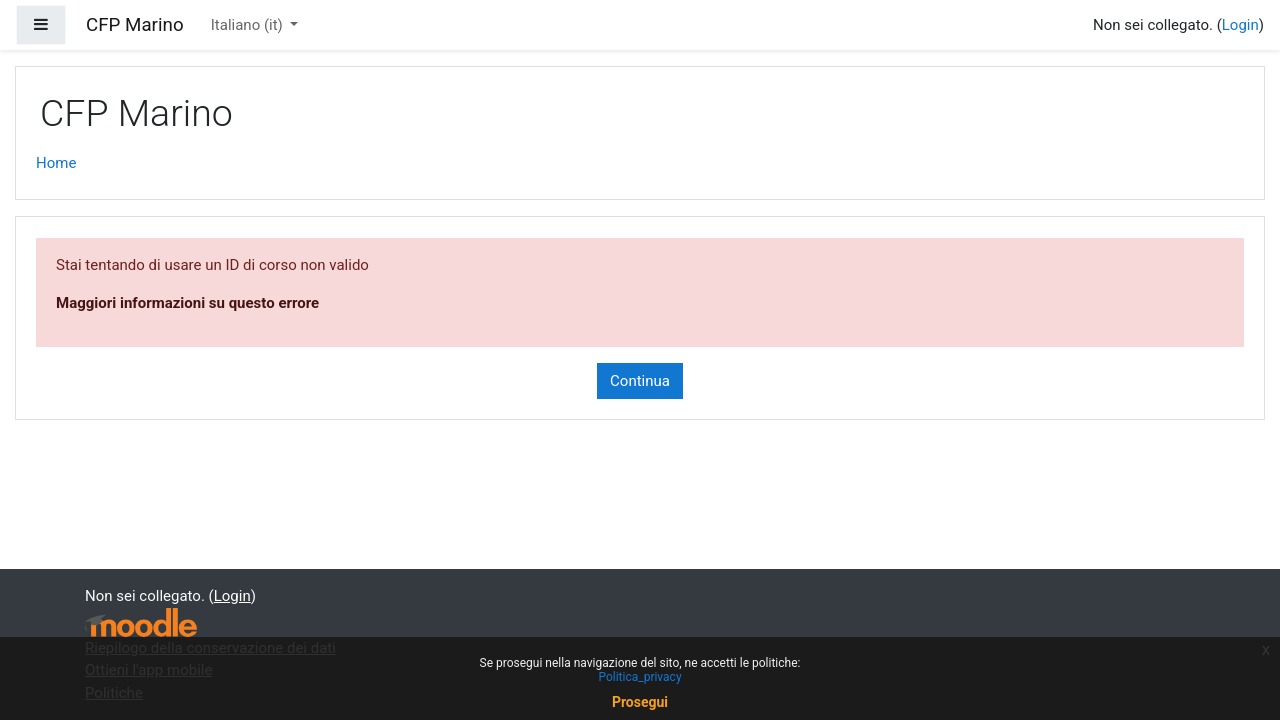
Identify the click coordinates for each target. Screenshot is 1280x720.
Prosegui (640, 702)
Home (56, 163)
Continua (640, 381)
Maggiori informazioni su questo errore (187, 303)
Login (1240, 25)
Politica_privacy (639, 677)
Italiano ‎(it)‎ (249, 25)
